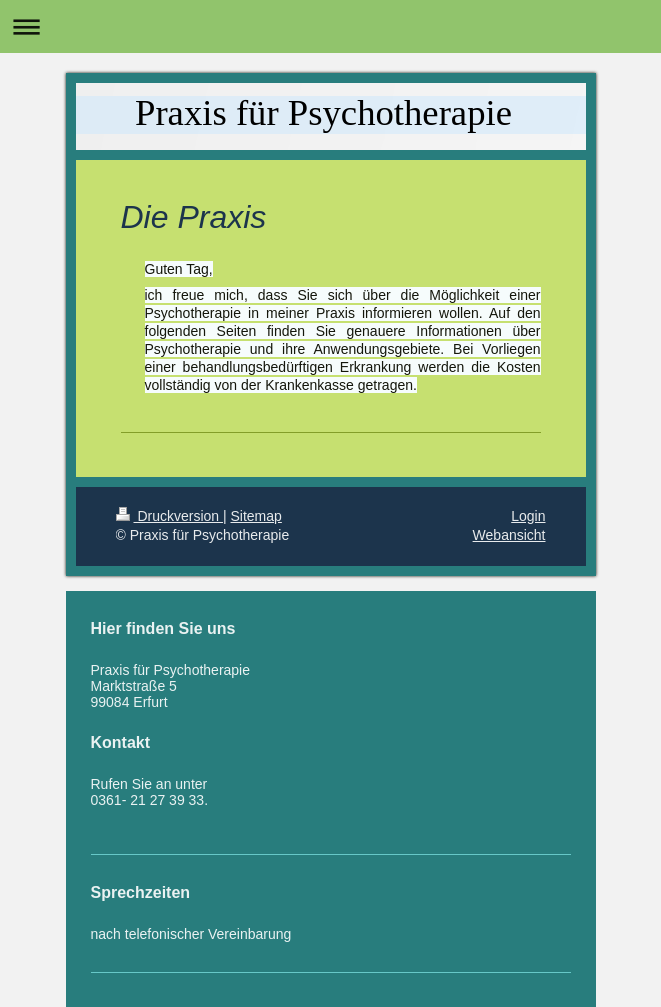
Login (528, 516)
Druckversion (169, 516)
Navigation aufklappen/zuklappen (330, 26)
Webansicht (509, 535)
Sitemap (256, 516)
